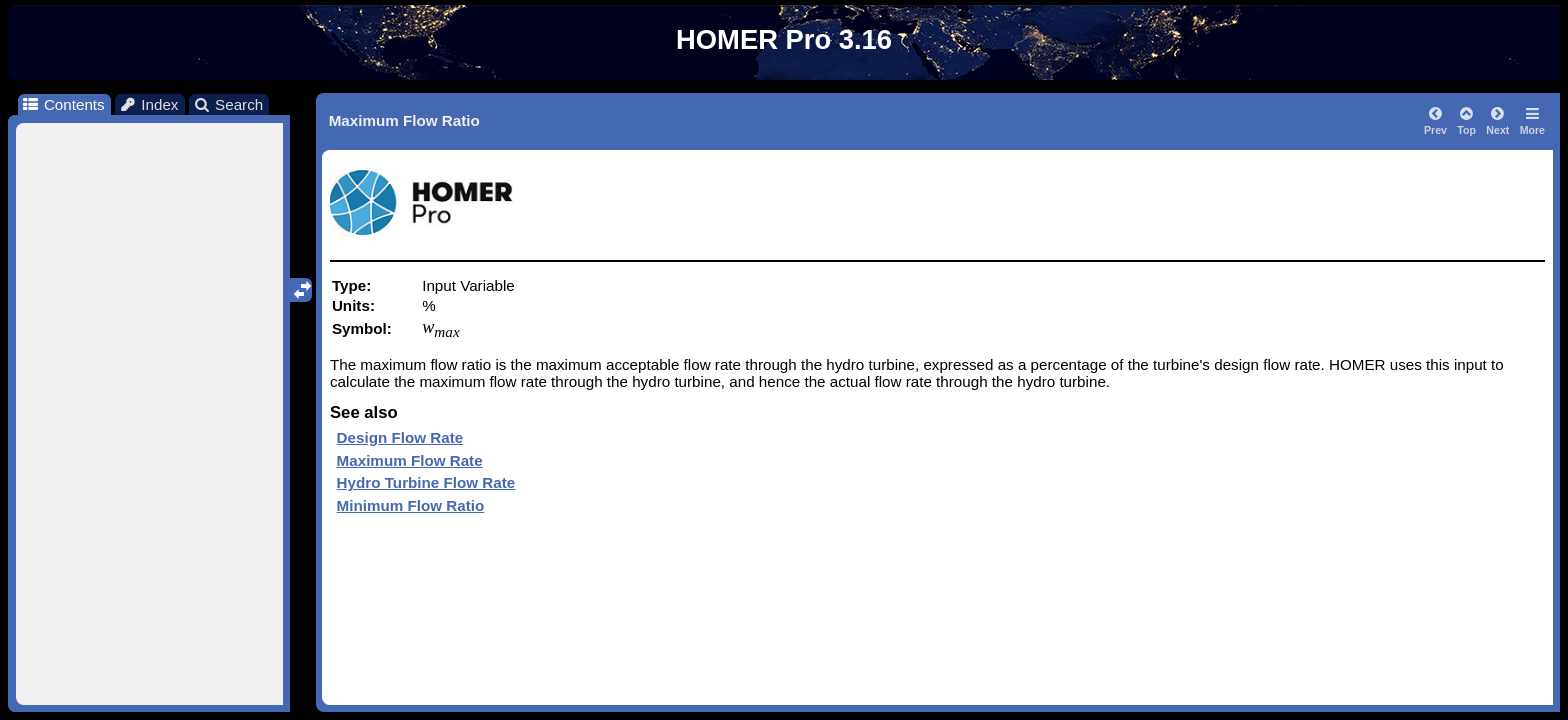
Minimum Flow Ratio (411, 505)
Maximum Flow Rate (410, 460)
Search (228, 104)
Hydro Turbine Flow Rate (426, 482)
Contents (62, 104)
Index (149, 104)
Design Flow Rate (400, 437)
